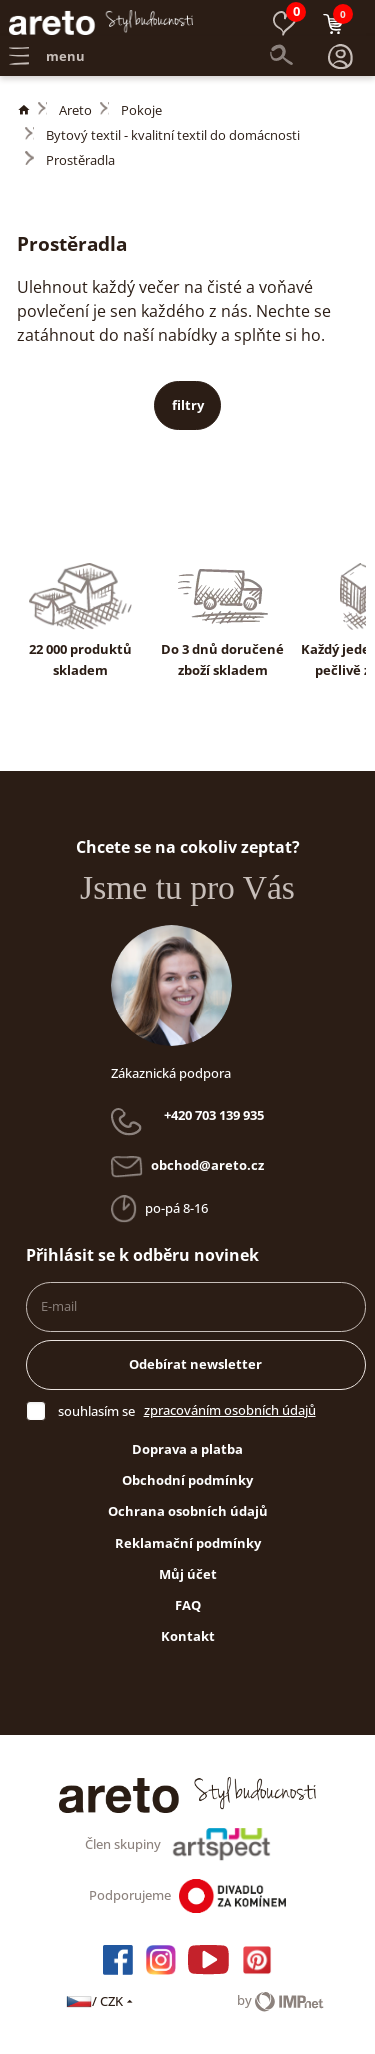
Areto (75, 110)
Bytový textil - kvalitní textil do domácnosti (173, 135)
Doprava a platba (187, 1449)
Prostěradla (80, 160)
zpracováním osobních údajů (230, 1410)
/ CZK (100, 2001)
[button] (341, 57)
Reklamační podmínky (188, 1543)
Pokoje (141, 110)
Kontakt (188, 1636)
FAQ (188, 1605)
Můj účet (188, 1574)
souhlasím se (96, 1411)
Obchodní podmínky (187, 1480)
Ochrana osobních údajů (188, 1511)
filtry (188, 405)
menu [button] (47, 56)
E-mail (59, 1306)
